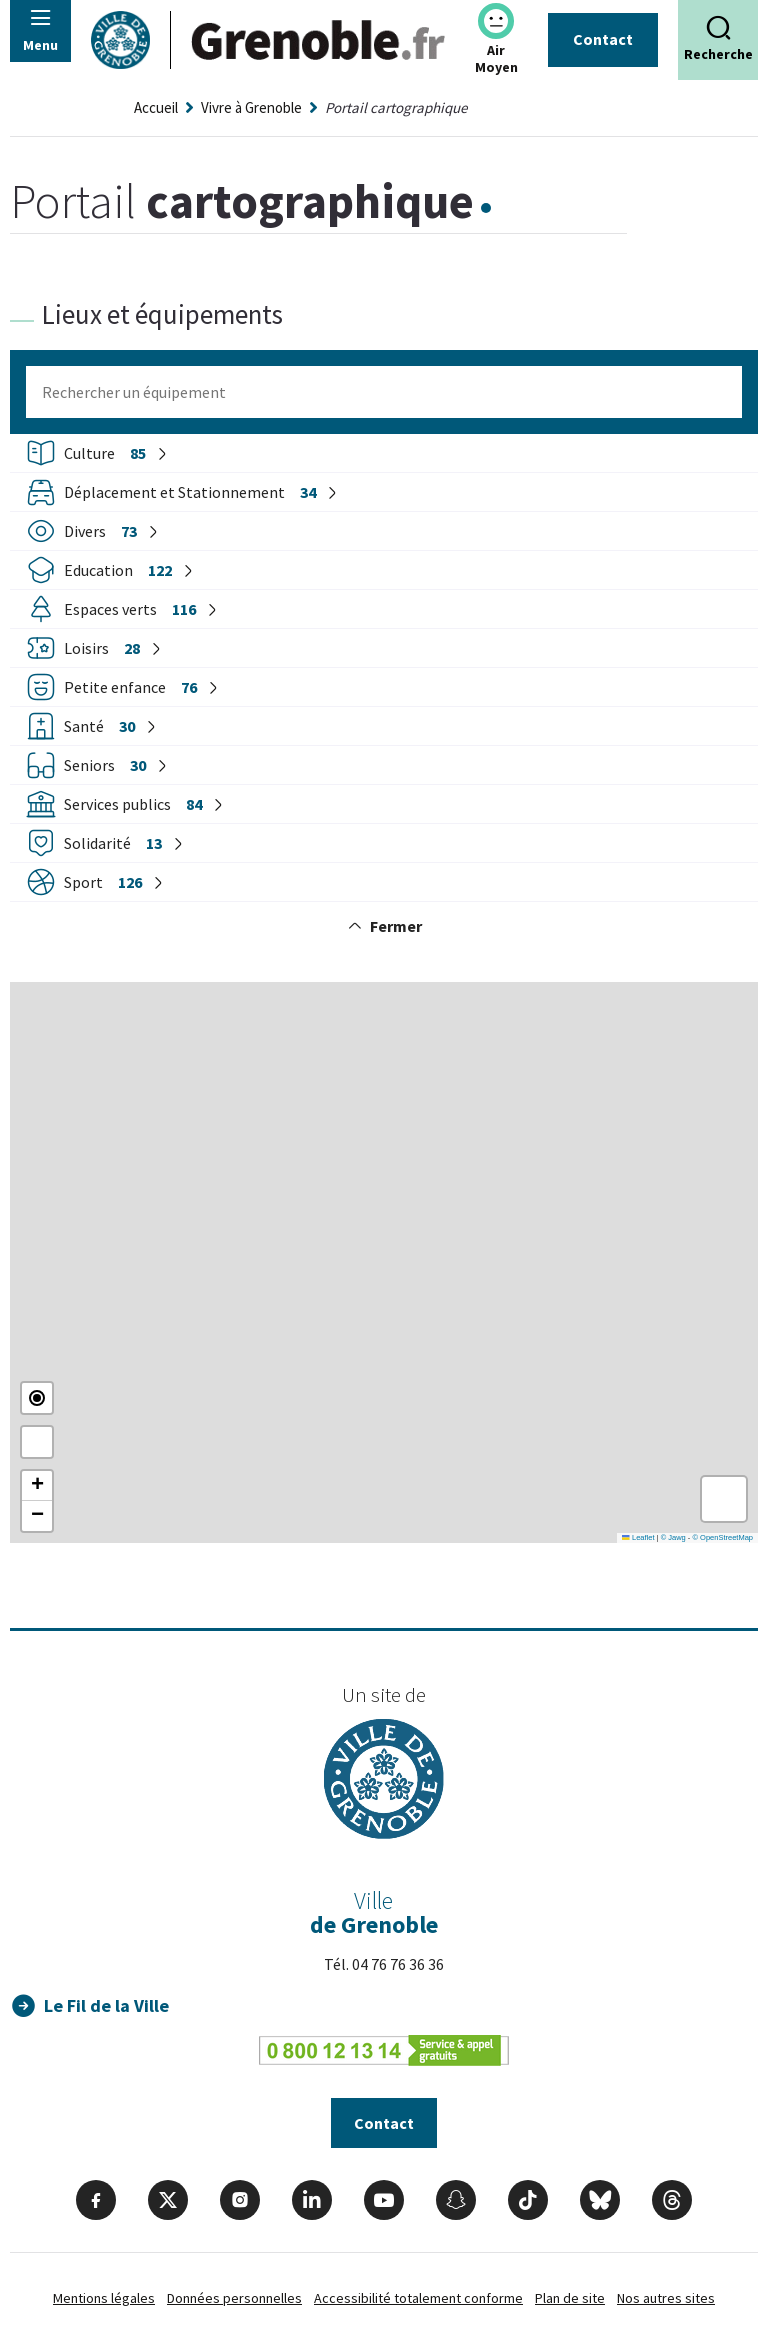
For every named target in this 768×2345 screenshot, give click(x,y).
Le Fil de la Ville (107, 2005)
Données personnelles (234, 2301)
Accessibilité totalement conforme (418, 2301)
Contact (603, 39)
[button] (37, 1486)
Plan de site (570, 2301)
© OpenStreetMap (722, 1537)
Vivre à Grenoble (251, 107)
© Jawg (673, 1537)
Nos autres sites (666, 2301)
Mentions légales (104, 2301)
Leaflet (638, 1537)
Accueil (156, 107)
